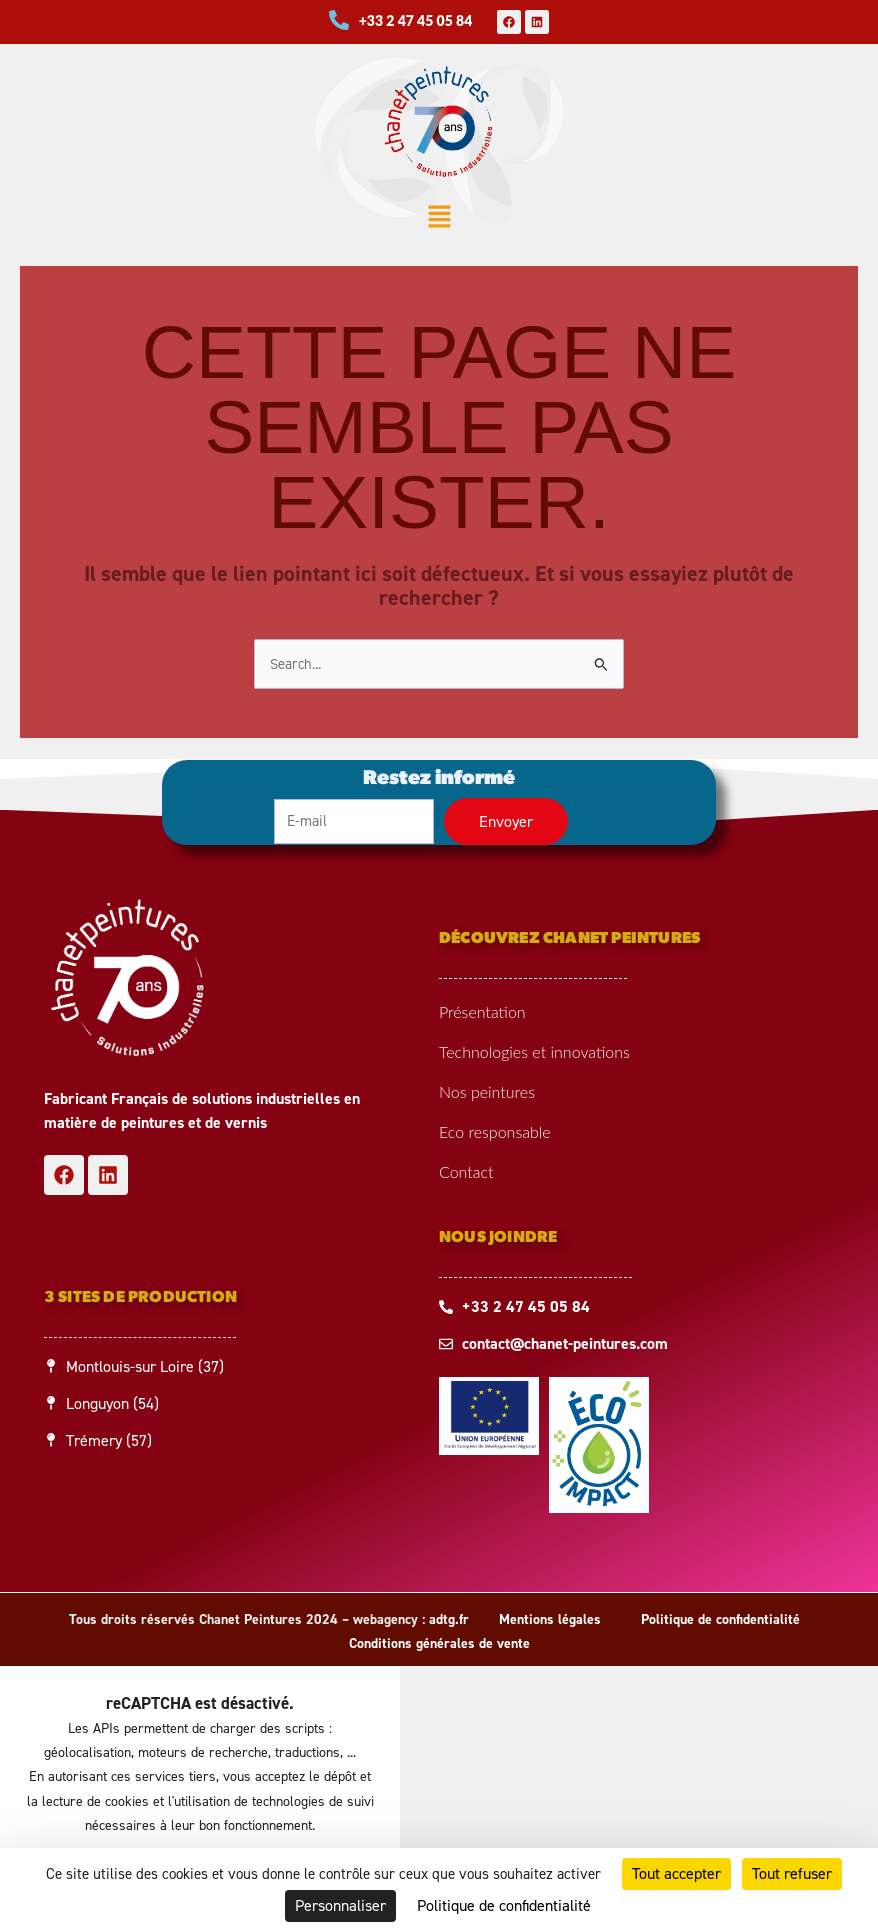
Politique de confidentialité (720, 1619)
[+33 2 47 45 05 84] (339, 20)
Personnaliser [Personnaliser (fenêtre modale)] (340, 1905)
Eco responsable (495, 1131)
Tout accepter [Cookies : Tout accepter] (676, 1873)
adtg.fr (449, 1619)
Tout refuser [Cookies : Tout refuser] (792, 1873)
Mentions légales (550, 1619)
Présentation (482, 1011)
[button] (439, 219)
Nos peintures (487, 1091)
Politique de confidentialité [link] (504, 1905)
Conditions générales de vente (439, 1643)
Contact (466, 1171)
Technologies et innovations (534, 1051)
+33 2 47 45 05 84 (416, 20)
